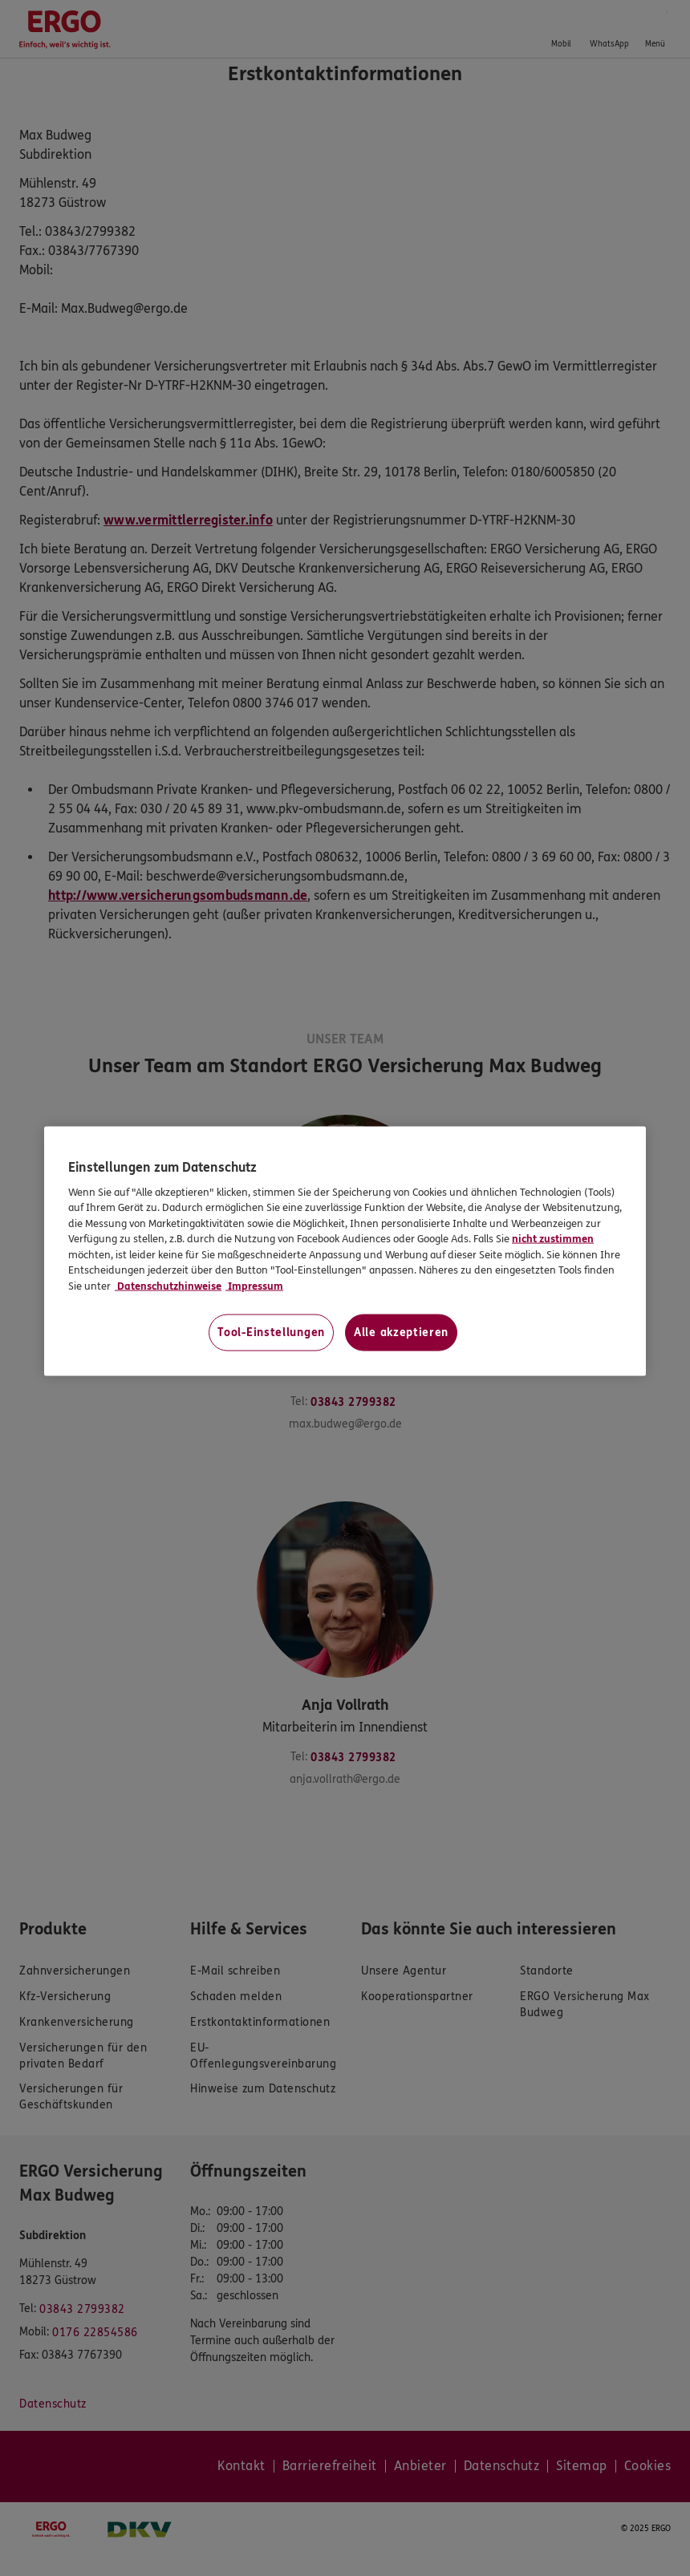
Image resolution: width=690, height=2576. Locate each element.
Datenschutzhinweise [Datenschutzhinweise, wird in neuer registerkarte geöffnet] (168, 1285)
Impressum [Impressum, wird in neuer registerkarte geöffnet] (254, 1285)
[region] (345, 1251)
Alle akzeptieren (401, 1332)
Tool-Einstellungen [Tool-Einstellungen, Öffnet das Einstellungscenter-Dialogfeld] (271, 1332)
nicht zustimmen (553, 1239)
